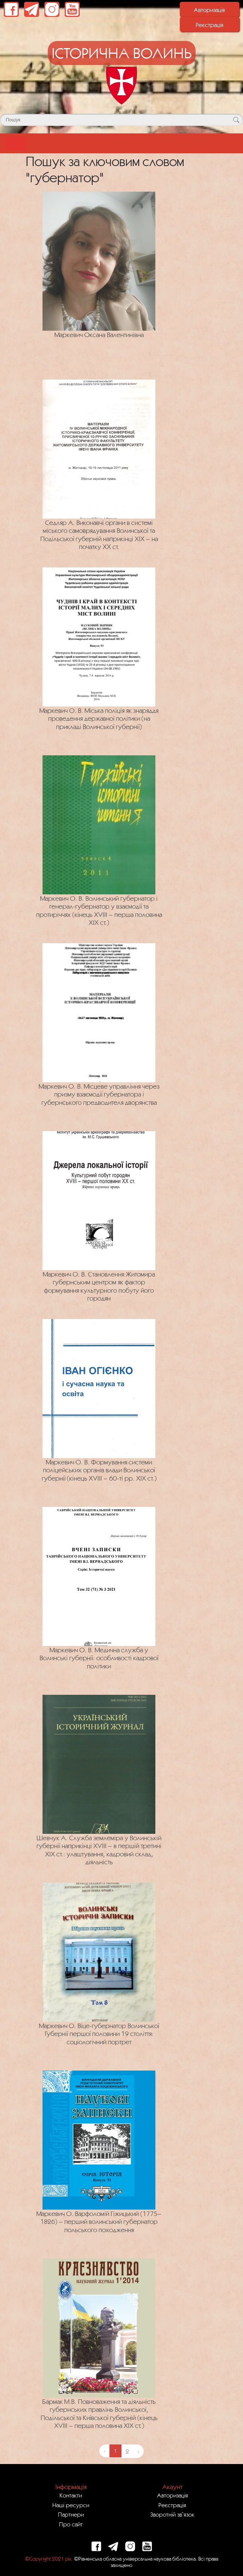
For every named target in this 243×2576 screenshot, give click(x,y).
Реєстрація (209, 24)
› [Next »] (138, 2451)
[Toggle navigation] (16, 143)
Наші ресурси (70, 2505)
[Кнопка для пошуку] (236, 120)
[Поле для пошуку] (121, 120)
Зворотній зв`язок (172, 2514)
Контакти (70, 2495)
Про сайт (71, 2524)
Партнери (71, 2514)
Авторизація (209, 9)
